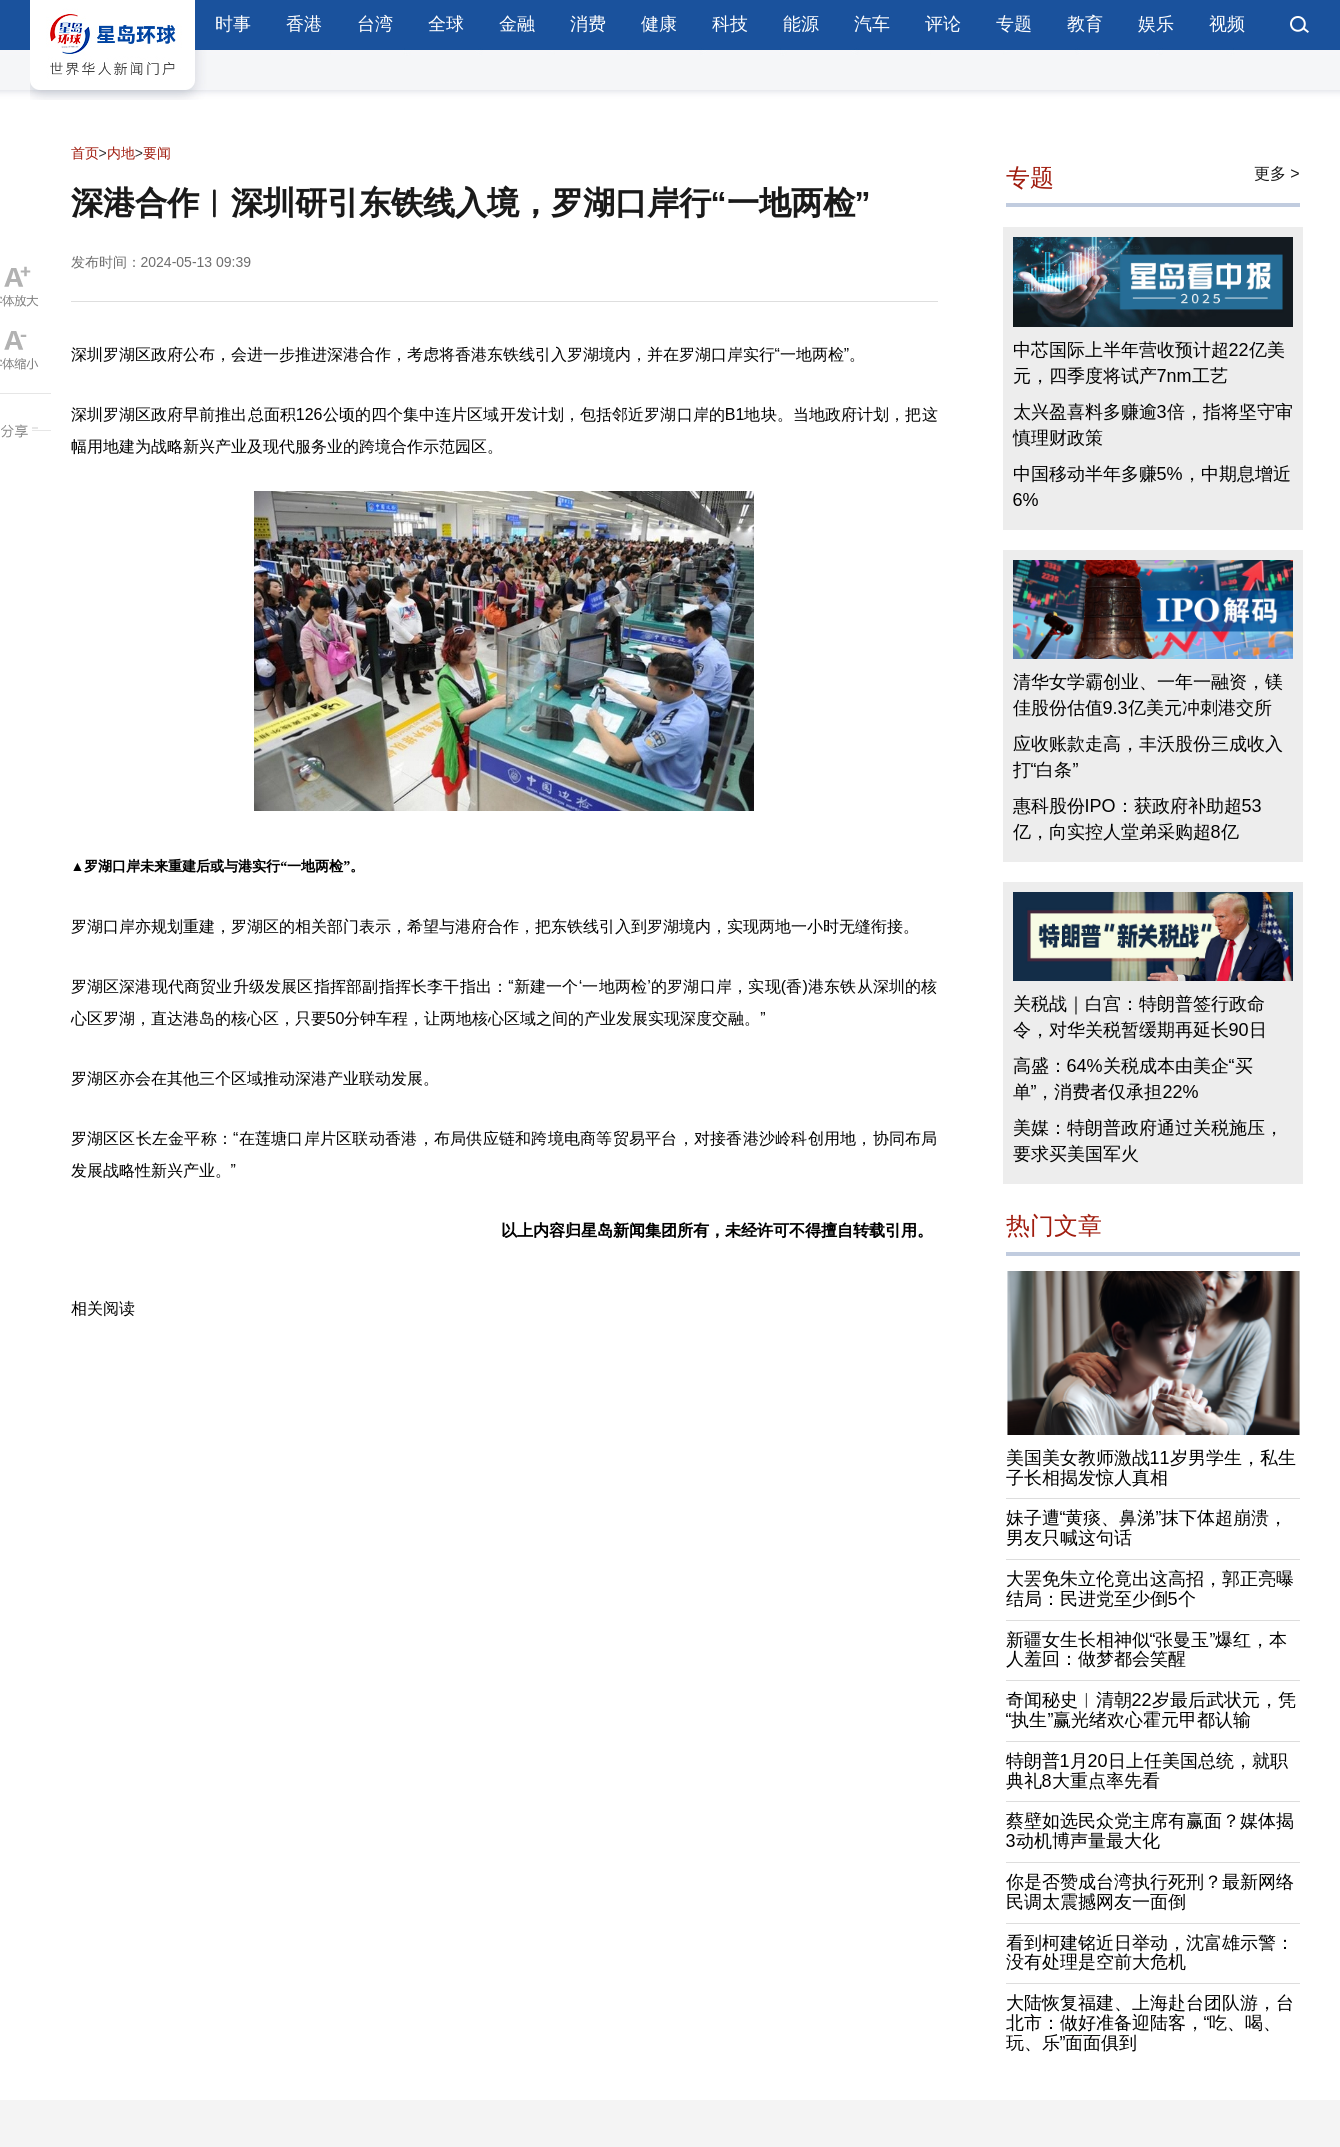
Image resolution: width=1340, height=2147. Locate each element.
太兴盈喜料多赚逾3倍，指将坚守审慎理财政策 (1153, 425)
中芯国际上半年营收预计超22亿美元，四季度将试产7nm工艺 (1149, 363)
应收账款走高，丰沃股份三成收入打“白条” (1148, 757)
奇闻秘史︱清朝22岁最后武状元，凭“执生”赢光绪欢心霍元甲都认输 (1151, 1710)
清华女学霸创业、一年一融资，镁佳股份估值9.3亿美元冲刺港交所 (1148, 695)
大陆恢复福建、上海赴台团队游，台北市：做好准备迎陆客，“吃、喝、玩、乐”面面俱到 (1150, 2023)
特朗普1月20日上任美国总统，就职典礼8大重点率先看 (1147, 1771)
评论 (943, 24)
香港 (304, 24)
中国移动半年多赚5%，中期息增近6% (1152, 487)
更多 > (1277, 173)
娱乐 (1156, 24)
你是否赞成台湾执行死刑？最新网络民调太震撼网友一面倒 (1150, 1892)
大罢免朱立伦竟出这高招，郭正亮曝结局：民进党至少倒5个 (1150, 1589)
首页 (85, 153)
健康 (659, 24)
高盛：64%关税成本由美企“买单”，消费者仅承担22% (1133, 1079)
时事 (233, 24)
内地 (121, 153)
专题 (1014, 24)
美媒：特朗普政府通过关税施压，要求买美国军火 (1148, 1141)
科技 (730, 24)
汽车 (872, 24)
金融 (517, 24)
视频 (1227, 24)
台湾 (375, 24)
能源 (801, 24)
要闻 (157, 153)
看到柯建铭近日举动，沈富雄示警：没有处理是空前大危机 (1150, 1953)
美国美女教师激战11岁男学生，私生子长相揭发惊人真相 (1151, 1468)
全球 (446, 24)
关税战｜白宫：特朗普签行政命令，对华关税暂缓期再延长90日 (1140, 1017)
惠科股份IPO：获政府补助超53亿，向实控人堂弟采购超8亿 (1137, 819)
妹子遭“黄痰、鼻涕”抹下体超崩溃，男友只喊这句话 (1147, 1528)
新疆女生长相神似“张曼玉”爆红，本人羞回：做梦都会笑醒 (1147, 1650)
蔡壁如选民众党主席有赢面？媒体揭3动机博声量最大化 (1150, 1831)
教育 (1085, 24)
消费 (588, 24)
